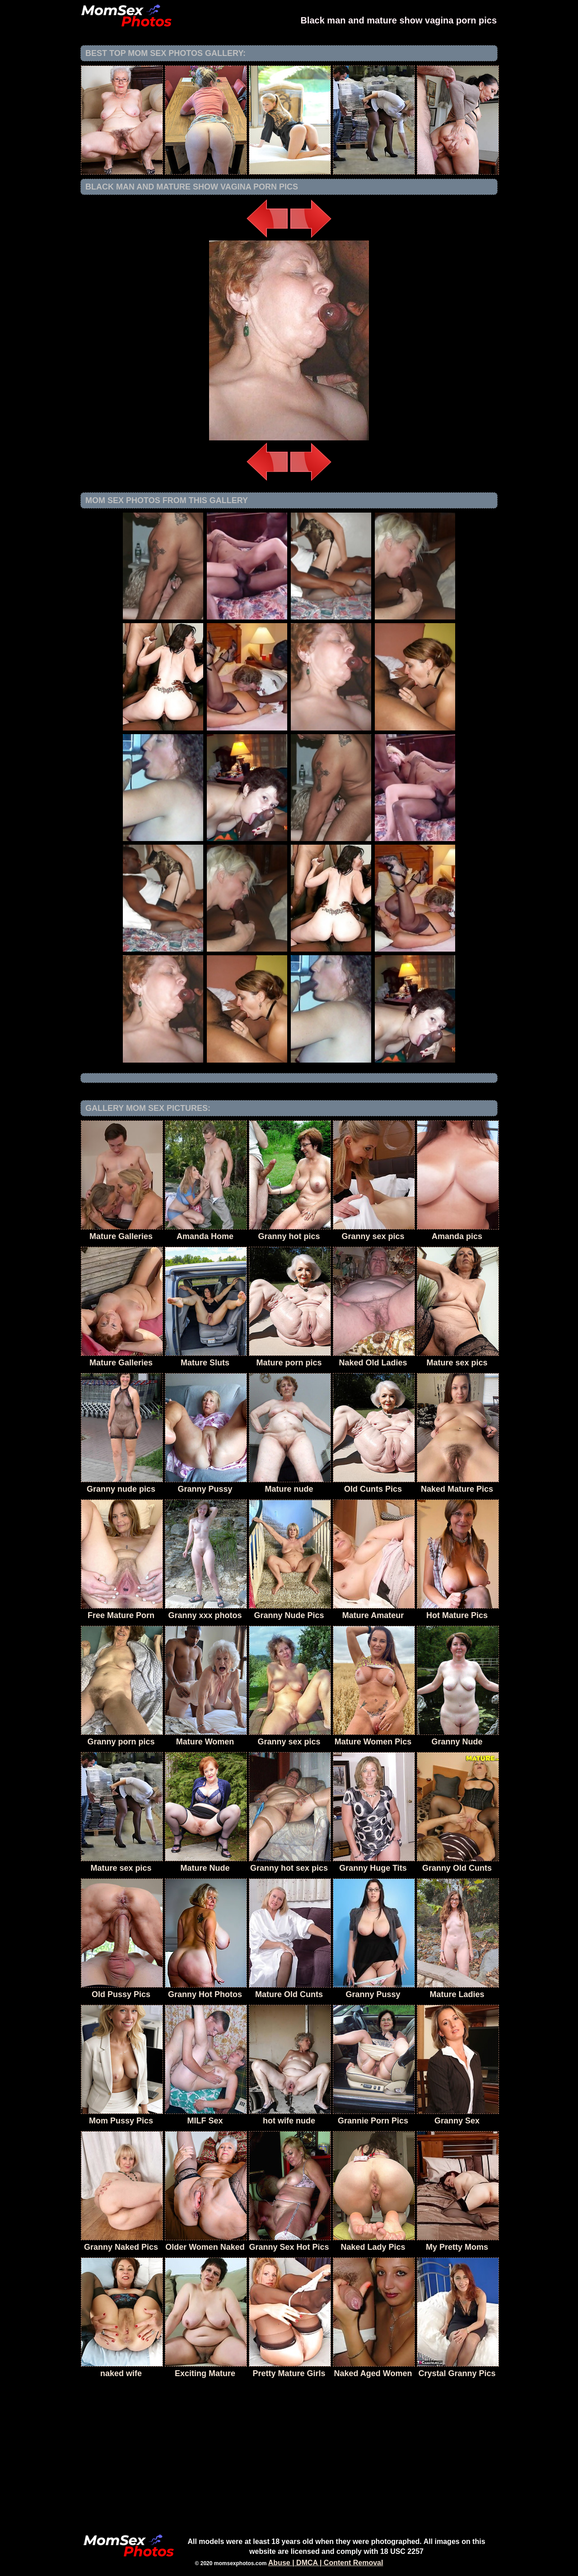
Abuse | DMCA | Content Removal (325, 2563)
